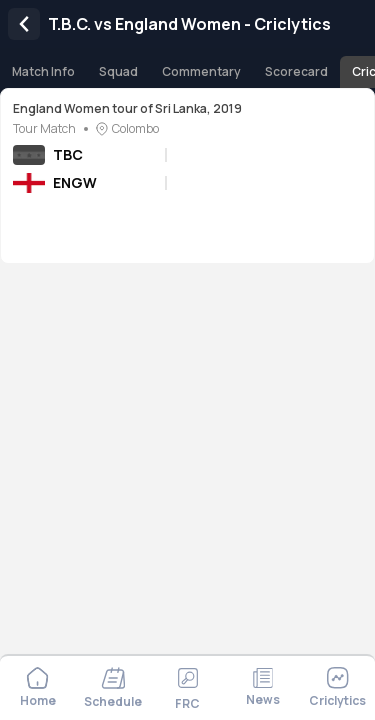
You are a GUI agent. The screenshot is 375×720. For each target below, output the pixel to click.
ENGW (75, 182)
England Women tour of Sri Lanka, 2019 (127, 109)
